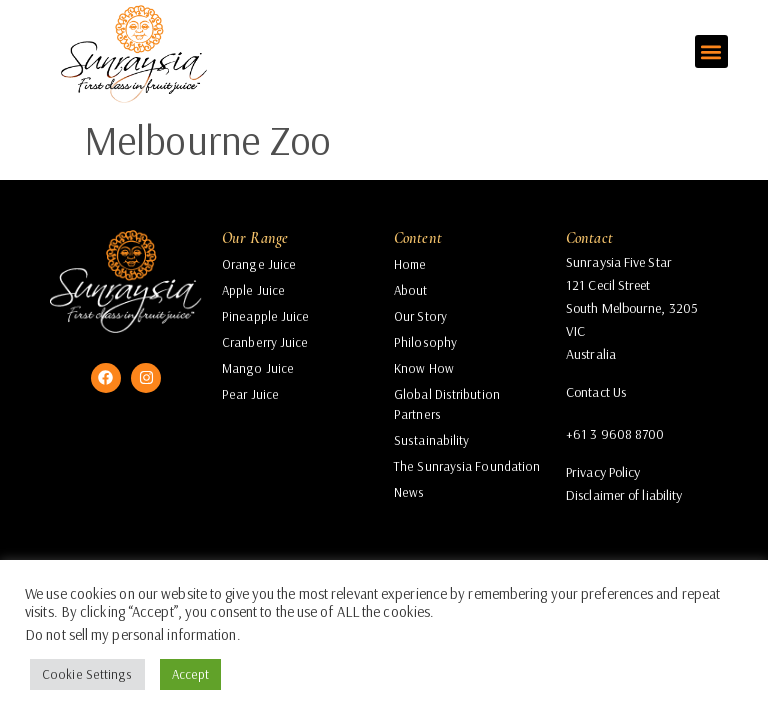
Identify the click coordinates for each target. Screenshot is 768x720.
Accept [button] (191, 674)
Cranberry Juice (265, 342)
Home (410, 264)
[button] (711, 51)
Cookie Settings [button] (87, 674)
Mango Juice (258, 368)
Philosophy (425, 342)
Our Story (420, 316)
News (409, 492)
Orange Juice (259, 264)
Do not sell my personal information (131, 634)
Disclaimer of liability (624, 495)
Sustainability (431, 440)
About (411, 290)
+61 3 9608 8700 (615, 434)
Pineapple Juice (266, 316)
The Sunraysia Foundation (467, 466)
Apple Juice (253, 290)
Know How (424, 368)
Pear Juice (250, 394)
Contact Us (596, 392)
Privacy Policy (603, 472)
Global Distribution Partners (447, 404)
